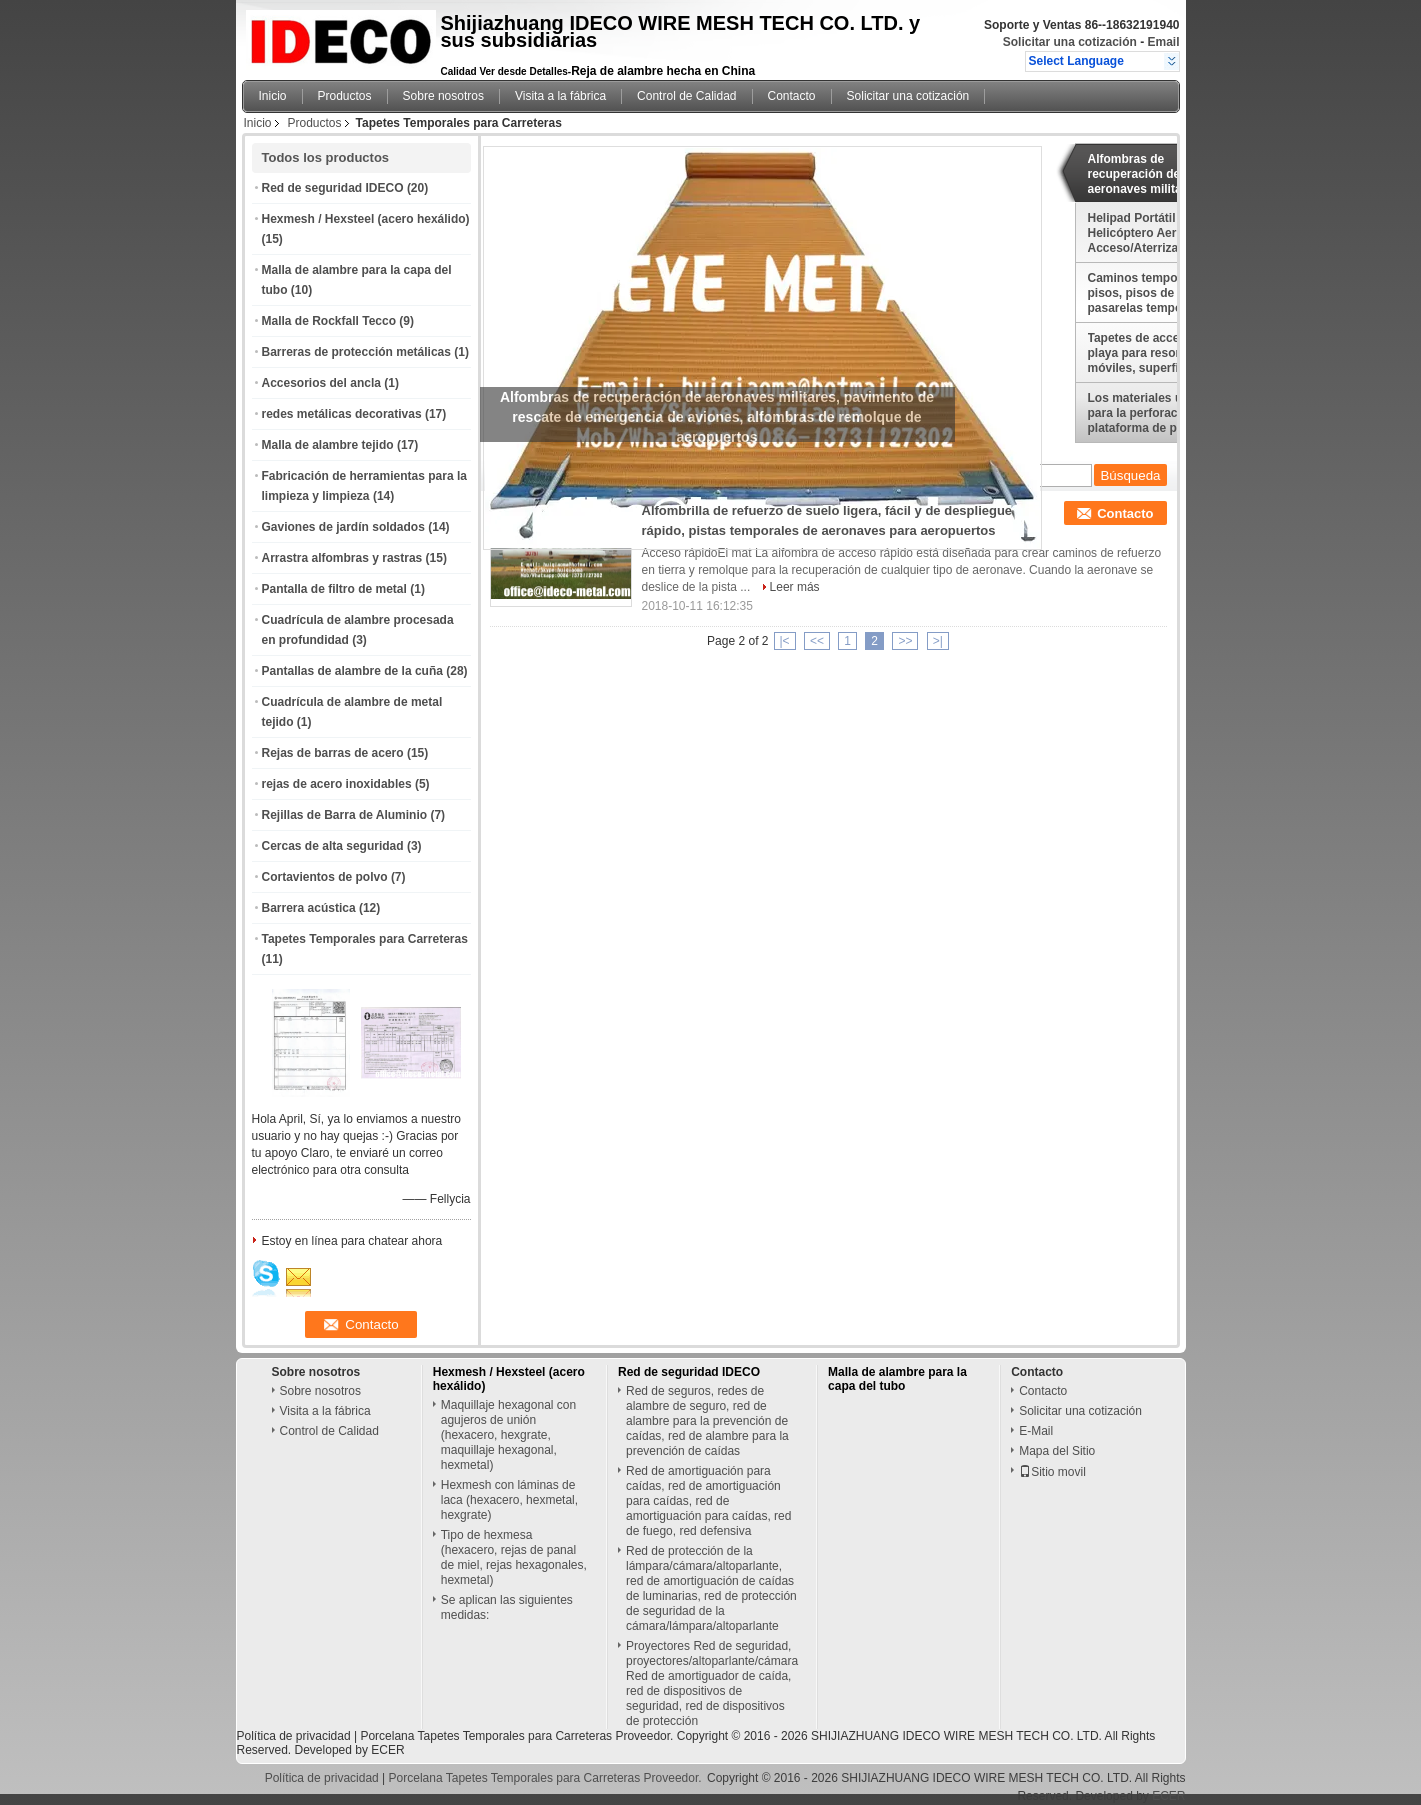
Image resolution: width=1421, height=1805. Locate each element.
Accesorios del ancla (321, 383)
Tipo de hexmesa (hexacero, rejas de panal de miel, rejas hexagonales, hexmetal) (514, 1557)
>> (905, 641)
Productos (345, 96)
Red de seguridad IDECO (333, 188)
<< (817, 641)
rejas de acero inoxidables (337, 784)
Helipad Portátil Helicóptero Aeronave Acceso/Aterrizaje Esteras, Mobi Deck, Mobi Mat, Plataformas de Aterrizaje (1160, 233)
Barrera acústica (309, 908)
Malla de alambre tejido (328, 445)
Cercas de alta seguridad (333, 846)
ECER (387, 1750)
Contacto (792, 96)
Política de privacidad (294, 1736)
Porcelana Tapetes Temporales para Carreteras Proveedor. (518, 1736)
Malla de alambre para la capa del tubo (897, 1379)
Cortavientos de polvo (325, 877)
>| (938, 641)
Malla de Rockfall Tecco (329, 321)
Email (1163, 42)
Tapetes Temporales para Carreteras (365, 939)
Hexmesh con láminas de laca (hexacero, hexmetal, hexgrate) (509, 1500)
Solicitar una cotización (1070, 42)
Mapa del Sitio (1057, 1451)
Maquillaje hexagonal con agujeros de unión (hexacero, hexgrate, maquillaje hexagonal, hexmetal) (508, 1435)
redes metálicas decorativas (342, 414)
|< (785, 641)
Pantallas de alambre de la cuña (352, 671)
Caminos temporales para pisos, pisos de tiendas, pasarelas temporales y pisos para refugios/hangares (1161, 293)
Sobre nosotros (443, 96)
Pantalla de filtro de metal (334, 589)
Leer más (795, 587)
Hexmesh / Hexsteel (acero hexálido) (366, 219)
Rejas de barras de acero (333, 753)
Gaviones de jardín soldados (343, 527)
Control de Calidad (686, 96)
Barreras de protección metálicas (356, 352)
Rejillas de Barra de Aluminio (345, 815)
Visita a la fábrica (560, 96)
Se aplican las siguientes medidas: (507, 1607)
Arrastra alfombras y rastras (342, 558)
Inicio (273, 96)
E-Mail (1036, 1431)
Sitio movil (1052, 1472)
